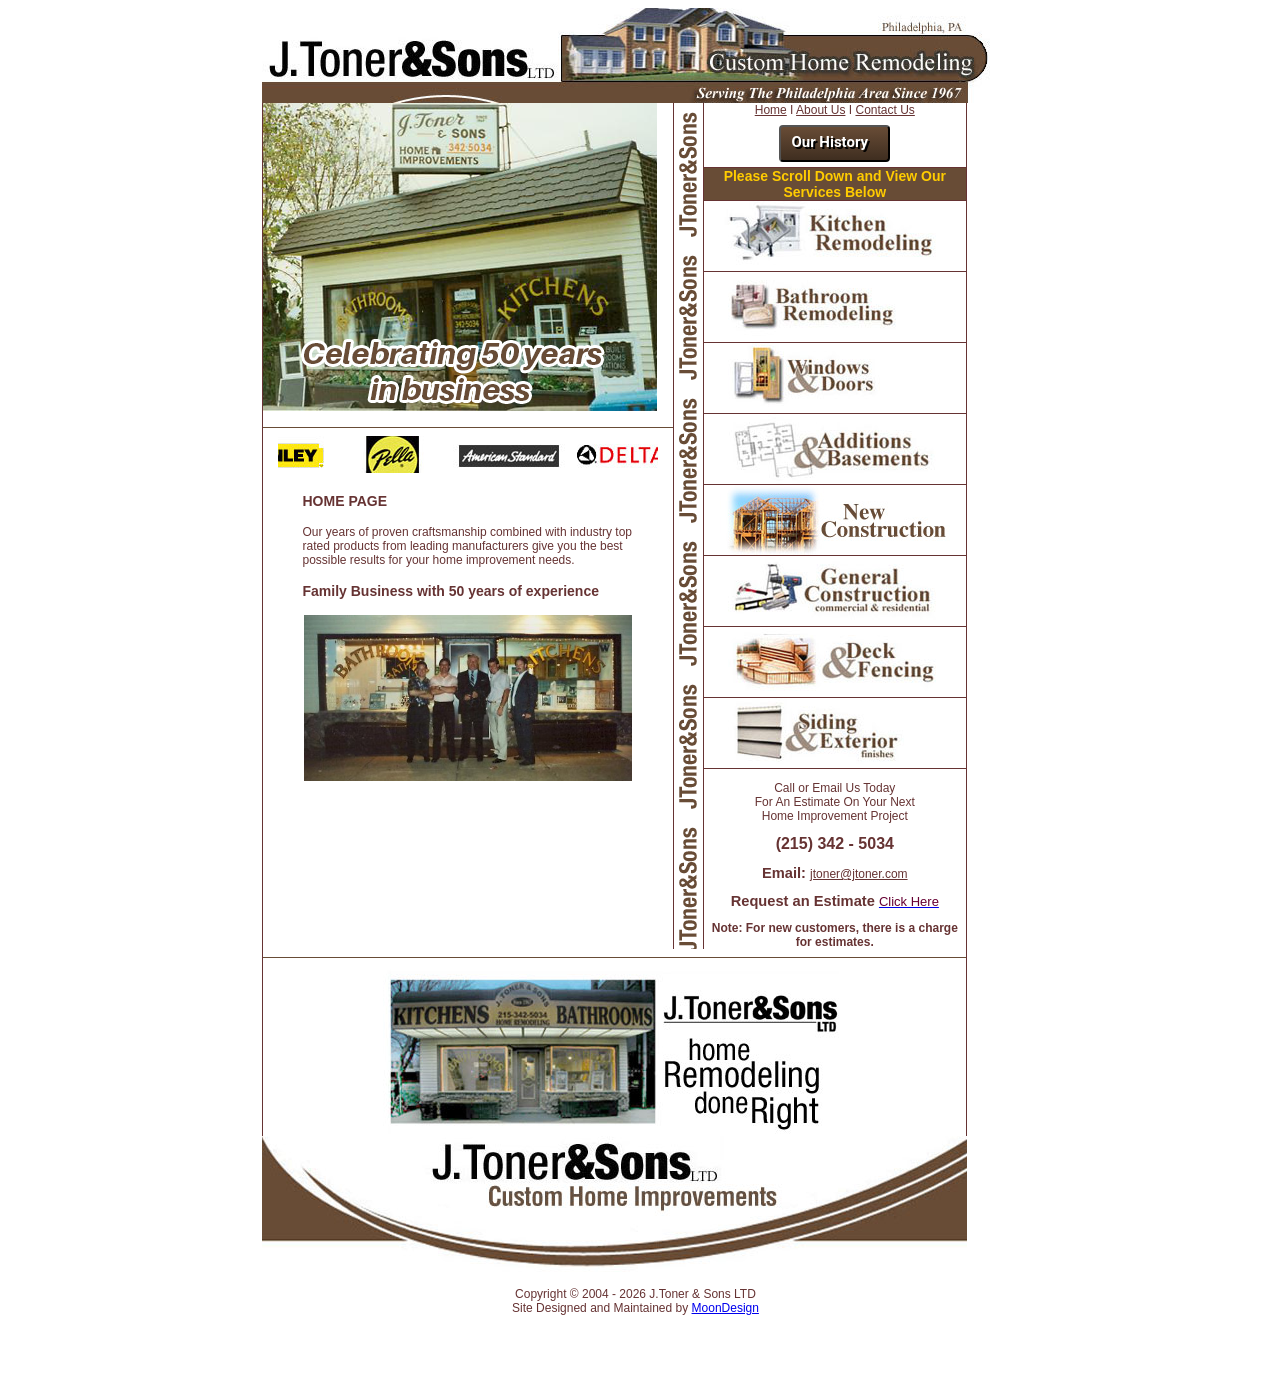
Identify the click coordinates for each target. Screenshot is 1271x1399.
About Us (820, 110)
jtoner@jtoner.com (859, 874)
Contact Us (884, 110)
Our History (829, 142)
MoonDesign (725, 1308)
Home (771, 110)
